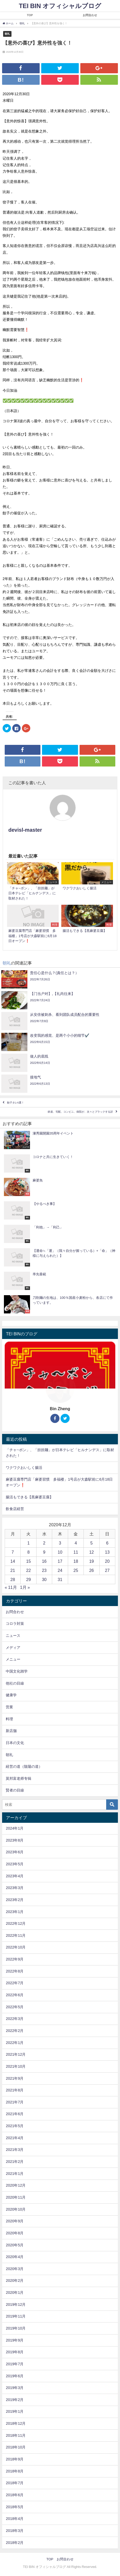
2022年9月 (14, 1959)
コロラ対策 (15, 1623)
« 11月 (11, 1587)
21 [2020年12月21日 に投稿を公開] (12, 1570)
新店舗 (11, 1731)
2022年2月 (14, 2030)
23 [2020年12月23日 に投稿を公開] (44, 1570)
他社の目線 (15, 1683)
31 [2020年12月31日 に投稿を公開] (60, 1579)
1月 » (25, 1587)
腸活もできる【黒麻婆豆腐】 (29, 1497)
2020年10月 (16, 2209)
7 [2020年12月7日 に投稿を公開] (12, 1552)
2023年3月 (14, 1888)
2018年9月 (14, 2459)
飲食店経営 (15, 1509)
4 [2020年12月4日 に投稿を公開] (76, 1543)
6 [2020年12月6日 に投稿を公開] (107, 1543)
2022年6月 (14, 1995)
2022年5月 (14, 2007)
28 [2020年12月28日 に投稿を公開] (12, 1579)
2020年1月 (14, 2292)
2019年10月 (16, 2328)
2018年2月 (14, 2542)
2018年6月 (14, 2495)
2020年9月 (14, 2221)
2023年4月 (14, 1876)
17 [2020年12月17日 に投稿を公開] (60, 1561)
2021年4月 (14, 2138)
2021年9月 (14, 2078)
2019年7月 (14, 2364)
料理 (9, 1719)
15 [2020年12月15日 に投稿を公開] (28, 1561)
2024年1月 (14, 1828)
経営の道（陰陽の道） (24, 1766)
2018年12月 (16, 2423)
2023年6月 (14, 1852)
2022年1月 (14, 2042)
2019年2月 (14, 2400)
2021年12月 (16, 2054)
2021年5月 (14, 2126)
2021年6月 (14, 2114)
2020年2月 (14, 2280)
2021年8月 (14, 2090)
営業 (9, 1707)
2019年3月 (14, 2388)
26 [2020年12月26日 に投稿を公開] (91, 1570)
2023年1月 (14, 1912)
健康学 (11, 1695)
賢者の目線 (15, 1790)
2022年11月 (16, 1935)
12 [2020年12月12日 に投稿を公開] (91, 1552)
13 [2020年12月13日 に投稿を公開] (107, 1552)
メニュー (13, 1659)
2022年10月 (16, 1947)
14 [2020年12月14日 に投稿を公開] (12, 1561)
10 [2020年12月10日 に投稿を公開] (60, 1552)
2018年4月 (14, 2518)
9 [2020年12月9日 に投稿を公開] (44, 1552)
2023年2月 (14, 1900)
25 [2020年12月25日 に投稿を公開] (76, 1570)
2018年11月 (16, 2435)
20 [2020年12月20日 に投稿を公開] (107, 1561)
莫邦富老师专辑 (18, 1778)
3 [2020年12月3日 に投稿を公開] (60, 1543)
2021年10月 (16, 2066)
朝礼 (7, 33)
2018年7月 (14, 2483)
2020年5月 (14, 2245)
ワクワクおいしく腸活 (24, 1467)
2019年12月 (16, 2304)
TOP (30, 15)
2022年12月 (16, 1923)
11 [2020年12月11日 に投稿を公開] (76, 1552)
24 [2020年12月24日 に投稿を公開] (60, 1570)
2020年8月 (14, 2233)
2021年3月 (14, 2149)
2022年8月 (14, 1971)
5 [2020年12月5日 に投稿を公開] (91, 1543)
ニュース (13, 1635)
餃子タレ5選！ (15, 1102)
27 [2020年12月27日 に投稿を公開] (107, 1570)
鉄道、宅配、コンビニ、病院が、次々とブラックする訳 (80, 1112)
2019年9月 (14, 2340)
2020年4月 (14, 2257)
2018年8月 (14, 2471)
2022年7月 (14, 1983)
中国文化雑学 (17, 1671)
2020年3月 (14, 2269)
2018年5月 (14, 2507)
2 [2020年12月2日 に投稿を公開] (44, 1543)
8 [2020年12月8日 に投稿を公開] (28, 1552)
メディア (13, 1647)
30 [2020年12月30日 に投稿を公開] (44, 1579)
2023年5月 (14, 1864)
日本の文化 (15, 1743)
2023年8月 (14, 1840)
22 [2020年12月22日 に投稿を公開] (28, 1570)
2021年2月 (14, 2161)
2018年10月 (16, 2447)
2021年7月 (14, 2102)
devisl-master (25, 829)
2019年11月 (16, 2316)
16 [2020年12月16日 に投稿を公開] (44, 1561)
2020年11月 (16, 2197)
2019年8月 (14, 2352)
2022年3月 (14, 2018)
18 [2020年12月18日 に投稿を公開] (76, 1561)
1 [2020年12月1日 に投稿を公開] (28, 1543)
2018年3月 (14, 2530)
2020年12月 (16, 2185)
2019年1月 (14, 2411)
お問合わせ (90, 15)
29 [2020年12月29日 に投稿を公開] (28, 1579)
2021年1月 (14, 2173)
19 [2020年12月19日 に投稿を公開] (91, 1561)
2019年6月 (14, 2376)
